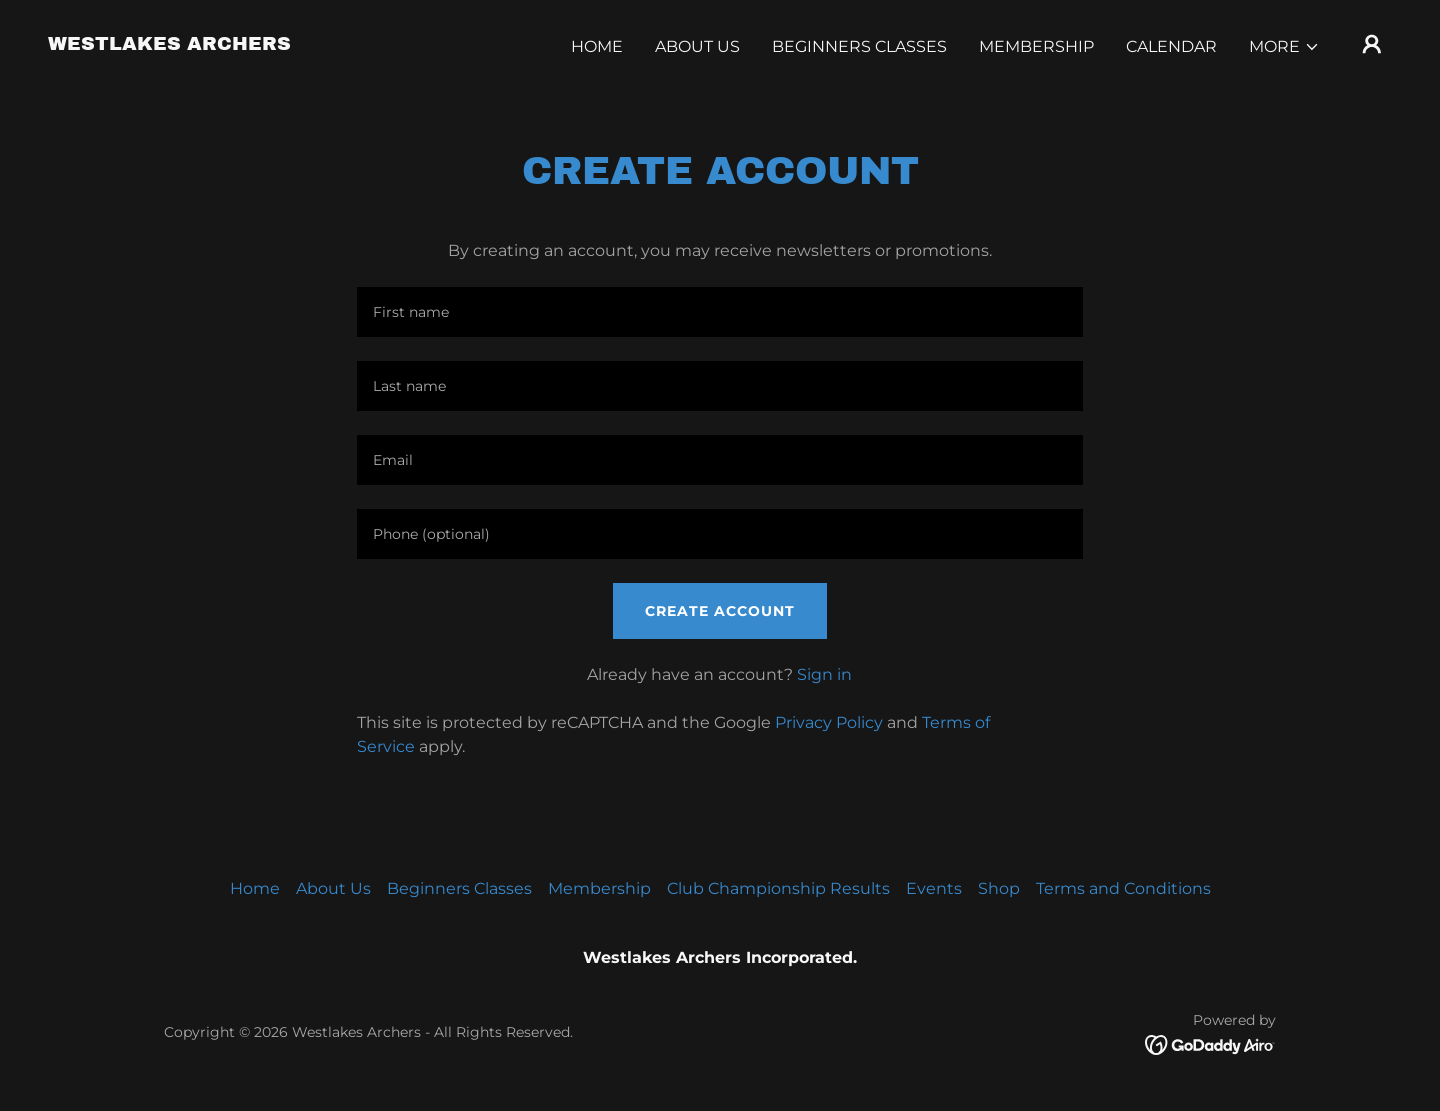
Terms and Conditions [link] (1123, 888)
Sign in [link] (824, 674)
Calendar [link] (1171, 46)
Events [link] (934, 888)
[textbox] (719, 312)
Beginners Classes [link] (859, 46)
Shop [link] (999, 888)
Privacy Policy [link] (829, 722)
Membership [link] (1036, 46)
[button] (1284, 47)
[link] (169, 44)
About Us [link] (697, 46)
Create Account (720, 611)
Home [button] (255, 888)
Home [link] (597, 46)
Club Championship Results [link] (778, 888)
